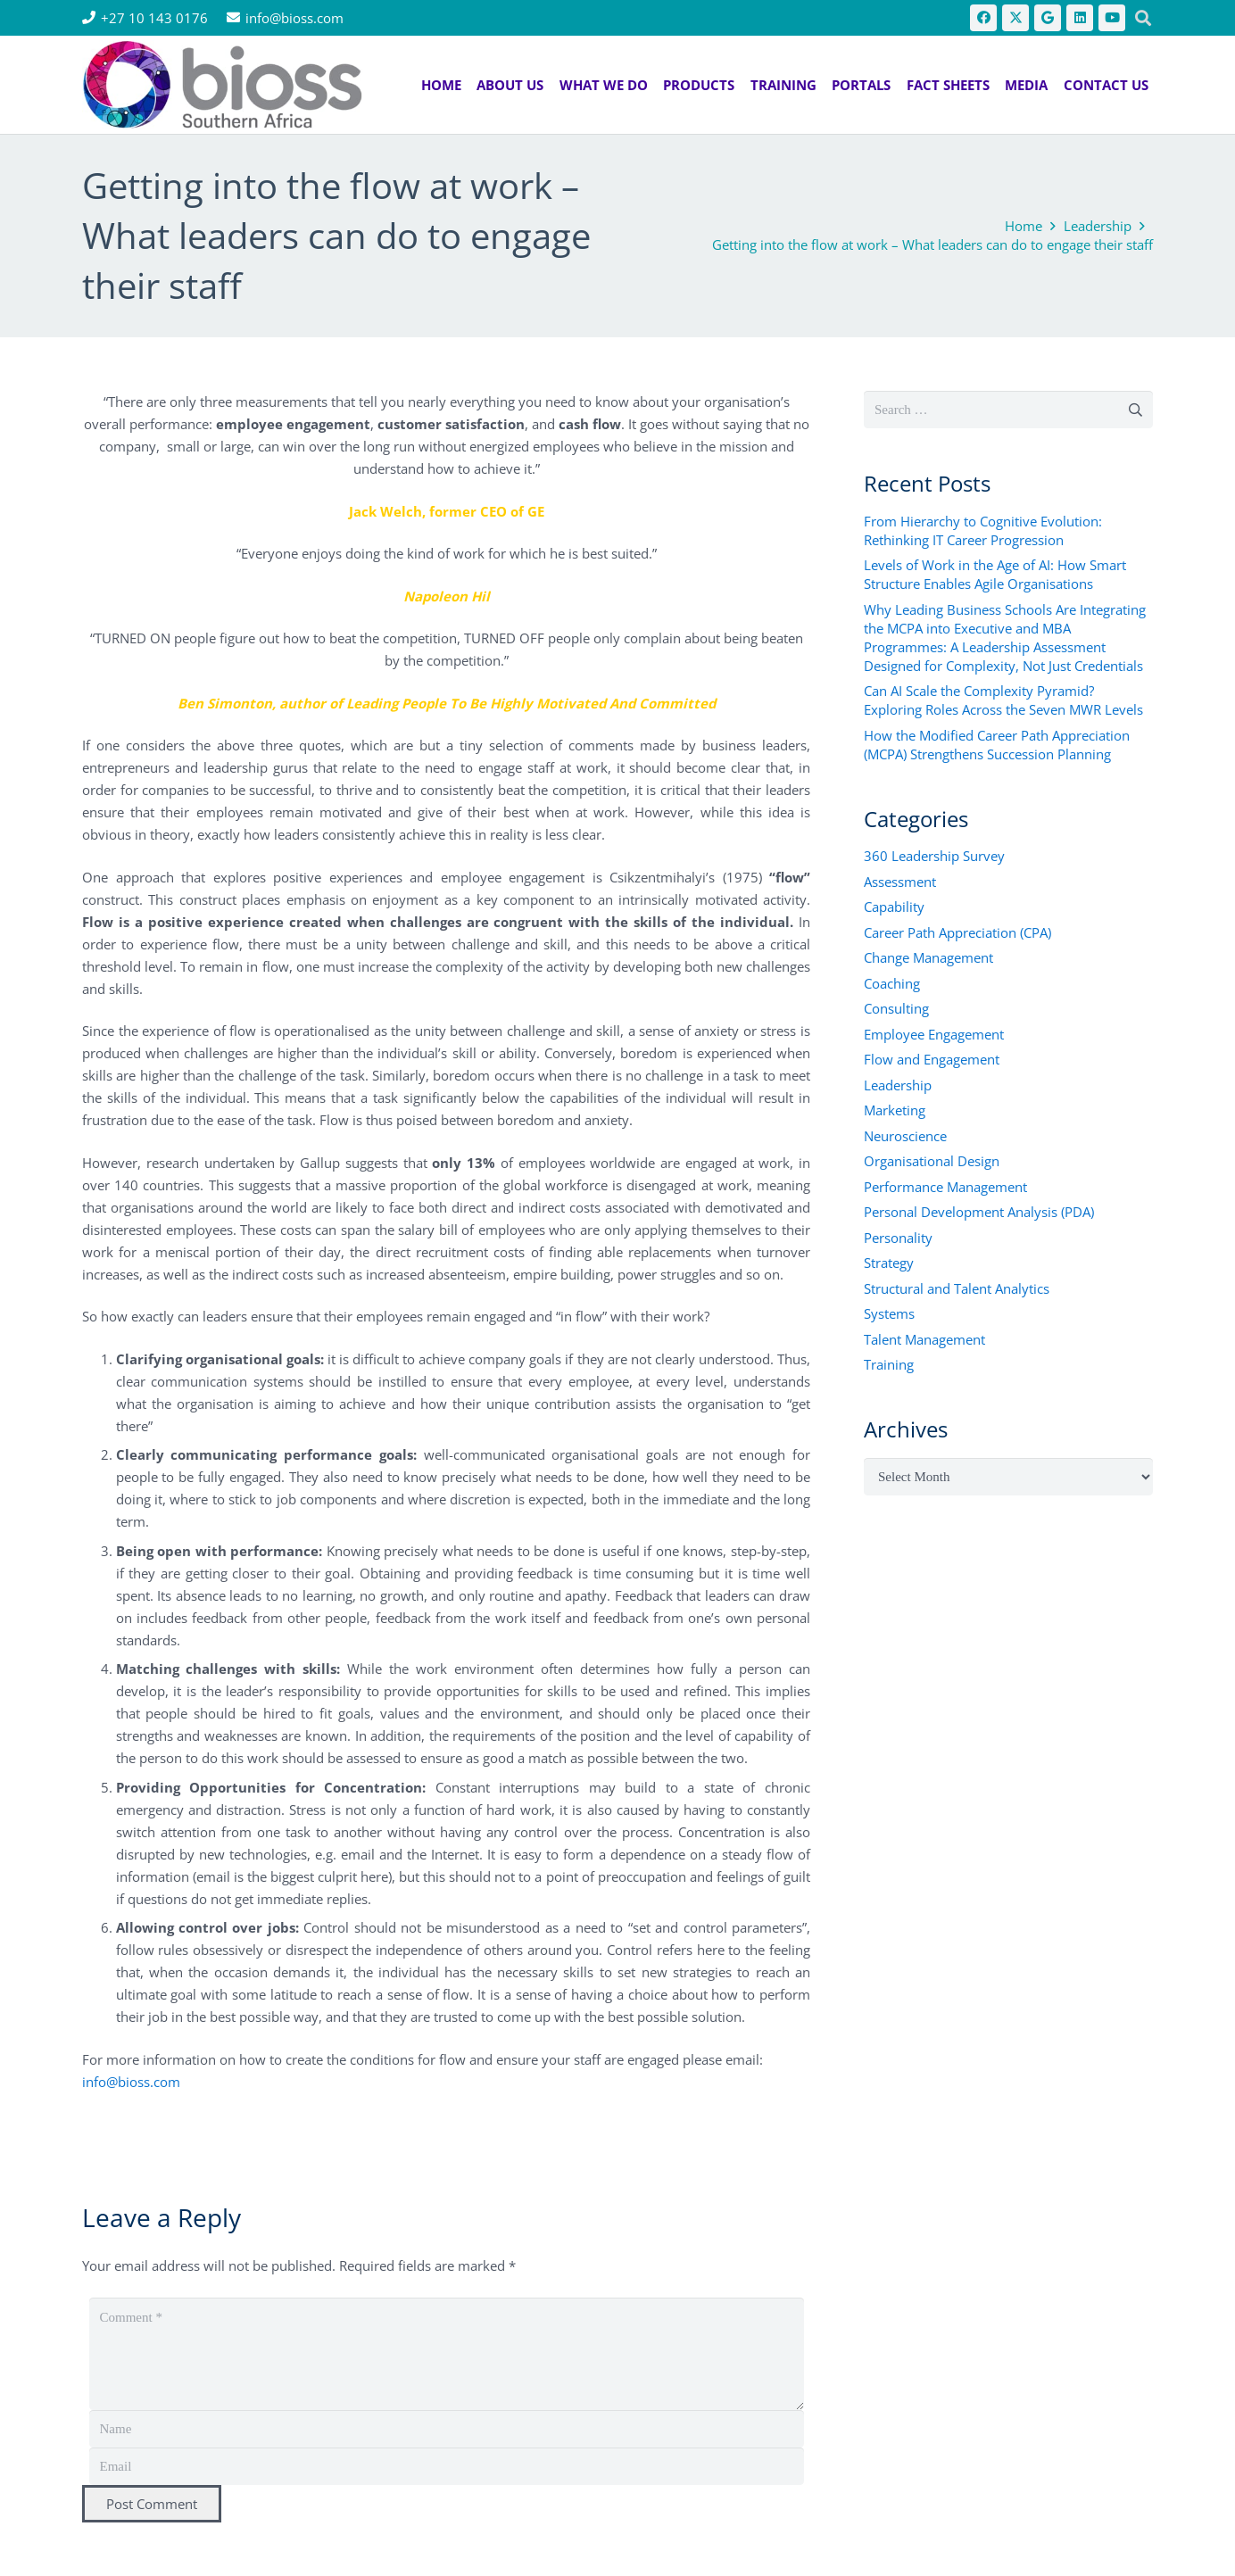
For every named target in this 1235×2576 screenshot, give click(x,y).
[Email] (446, 2466)
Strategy (889, 1262)
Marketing (894, 1110)
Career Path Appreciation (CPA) (957, 932)
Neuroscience (905, 1136)
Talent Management (924, 1339)
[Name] (446, 2429)
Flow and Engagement (931, 1059)
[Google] (1047, 17)
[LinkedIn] (1079, 17)
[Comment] (446, 2354)
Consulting (896, 1008)
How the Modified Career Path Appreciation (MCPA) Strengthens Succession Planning (997, 744)
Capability (894, 906)
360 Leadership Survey (934, 856)
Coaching (892, 983)
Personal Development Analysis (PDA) (979, 1212)
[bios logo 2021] (222, 84)
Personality (898, 1238)
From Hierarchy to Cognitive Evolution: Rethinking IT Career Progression (983, 530)
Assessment (900, 881)
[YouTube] (1111, 17)
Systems (889, 1313)
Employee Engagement (934, 1034)
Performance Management (945, 1187)
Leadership (898, 1085)
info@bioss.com (131, 2082)
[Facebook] (983, 17)
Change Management (928, 957)
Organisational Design (931, 1161)
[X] (1015, 17)
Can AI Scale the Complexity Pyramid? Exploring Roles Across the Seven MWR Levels (1003, 700)
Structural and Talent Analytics (956, 1288)
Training (889, 1364)
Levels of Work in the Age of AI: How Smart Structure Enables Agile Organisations (995, 574)
